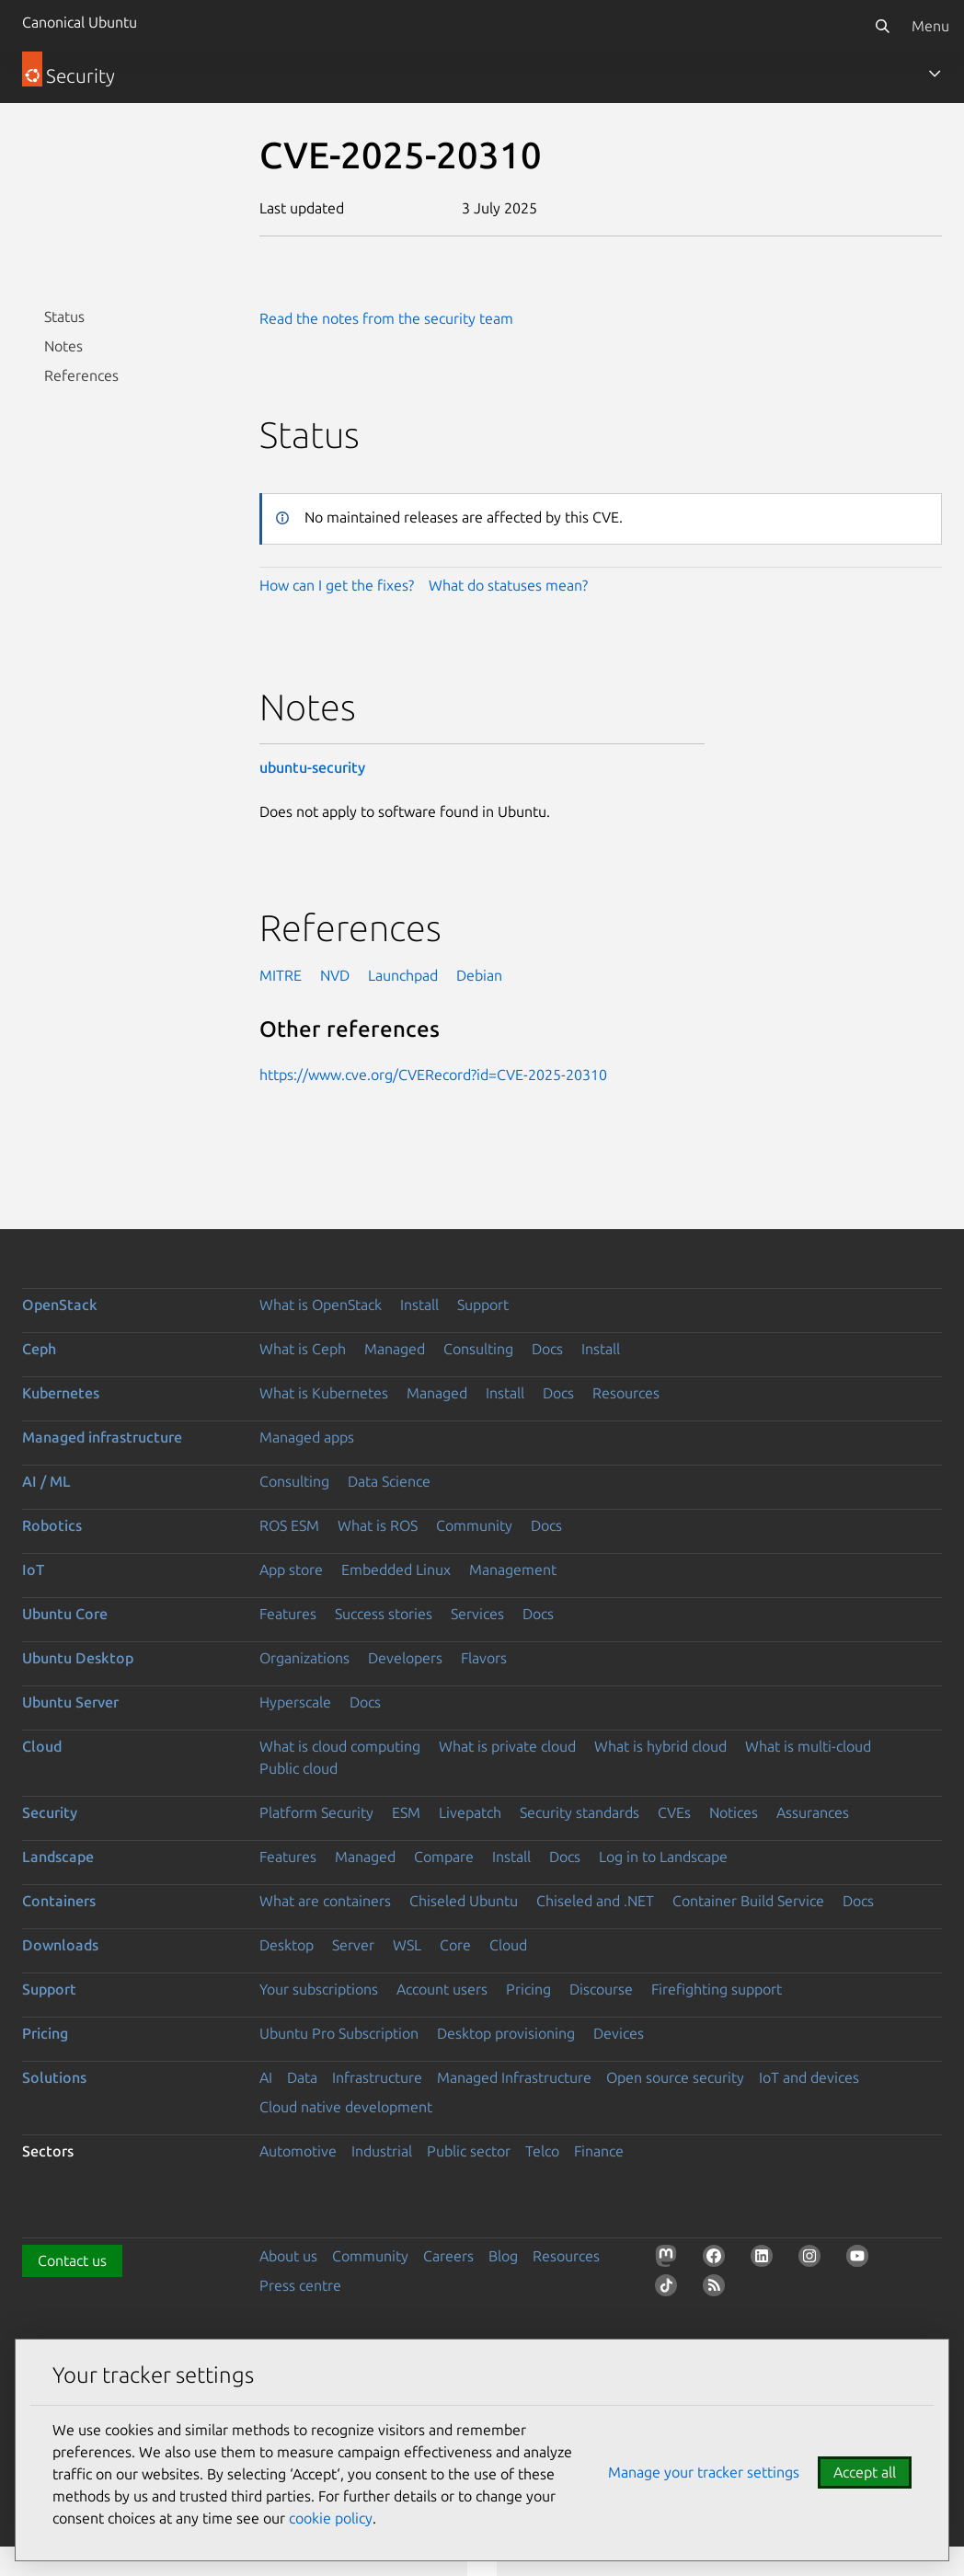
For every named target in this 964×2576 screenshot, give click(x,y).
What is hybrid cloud (660, 1746)
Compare (444, 1856)
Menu (930, 25)
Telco (542, 2151)
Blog (503, 2256)
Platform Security (316, 1812)
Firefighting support (716, 1989)
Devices (618, 2033)
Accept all (864, 2472)
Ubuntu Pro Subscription (339, 2033)
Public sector (469, 2151)
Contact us (72, 2260)
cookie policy (331, 2518)
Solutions (54, 2077)
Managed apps (306, 1437)
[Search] (882, 26)
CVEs (674, 1812)
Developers (405, 1658)
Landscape (58, 1856)
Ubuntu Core (65, 1613)
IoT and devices (809, 2077)
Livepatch (470, 1812)
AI (265, 2077)
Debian (479, 975)
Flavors (484, 1658)
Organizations (304, 1658)
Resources (626, 1393)
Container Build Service (748, 1900)
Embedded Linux (396, 1569)
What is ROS (378, 1525)
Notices (733, 1812)
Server (353, 1945)
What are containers (325, 1900)
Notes (63, 346)
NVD (335, 975)
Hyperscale (295, 1702)
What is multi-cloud (808, 1746)
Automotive (298, 2151)
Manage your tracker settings (703, 2472)
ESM (406, 1812)
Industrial (381, 2151)
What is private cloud (507, 1746)
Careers (448, 2256)
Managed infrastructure (102, 1437)
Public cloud (298, 1768)
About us (288, 2256)
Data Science (389, 1481)
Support (483, 1304)
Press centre (300, 2285)
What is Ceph (302, 1348)
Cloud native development (345, 2107)
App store (291, 1569)
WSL (407, 1945)
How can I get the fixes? (336, 585)
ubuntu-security (312, 767)
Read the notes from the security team (386, 318)
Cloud (42, 1746)
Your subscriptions (318, 1989)
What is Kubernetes (323, 1393)
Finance (599, 2151)
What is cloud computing (339, 1746)
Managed (394, 1348)
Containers (59, 1900)
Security (49, 1812)
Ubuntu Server (70, 1702)
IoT (33, 1569)
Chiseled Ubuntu (463, 1900)
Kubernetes (60, 1393)
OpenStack (60, 1304)
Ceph (39, 1348)
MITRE (280, 975)
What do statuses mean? (508, 585)
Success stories (383, 1613)
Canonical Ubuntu (79, 22)
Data (302, 2077)
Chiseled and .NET (595, 1900)
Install (419, 1304)
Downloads (60, 1945)
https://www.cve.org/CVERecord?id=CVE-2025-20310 (433, 1074)
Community (474, 1525)
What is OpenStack (320, 1304)
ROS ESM (289, 1525)
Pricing (528, 1989)
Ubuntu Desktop (77, 1658)
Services (477, 1613)
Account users (442, 1989)
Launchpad (403, 975)
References (81, 375)
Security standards (579, 1812)
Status (64, 316)
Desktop (286, 1945)
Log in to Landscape (663, 1856)
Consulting (478, 1348)
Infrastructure (377, 2077)
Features (287, 1613)
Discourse (601, 1989)
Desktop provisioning (506, 2033)
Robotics (52, 1525)
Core (455, 1945)
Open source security (675, 2077)
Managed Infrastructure (514, 2077)
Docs (547, 1348)
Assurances (812, 1812)
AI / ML (46, 1481)
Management (513, 1569)
